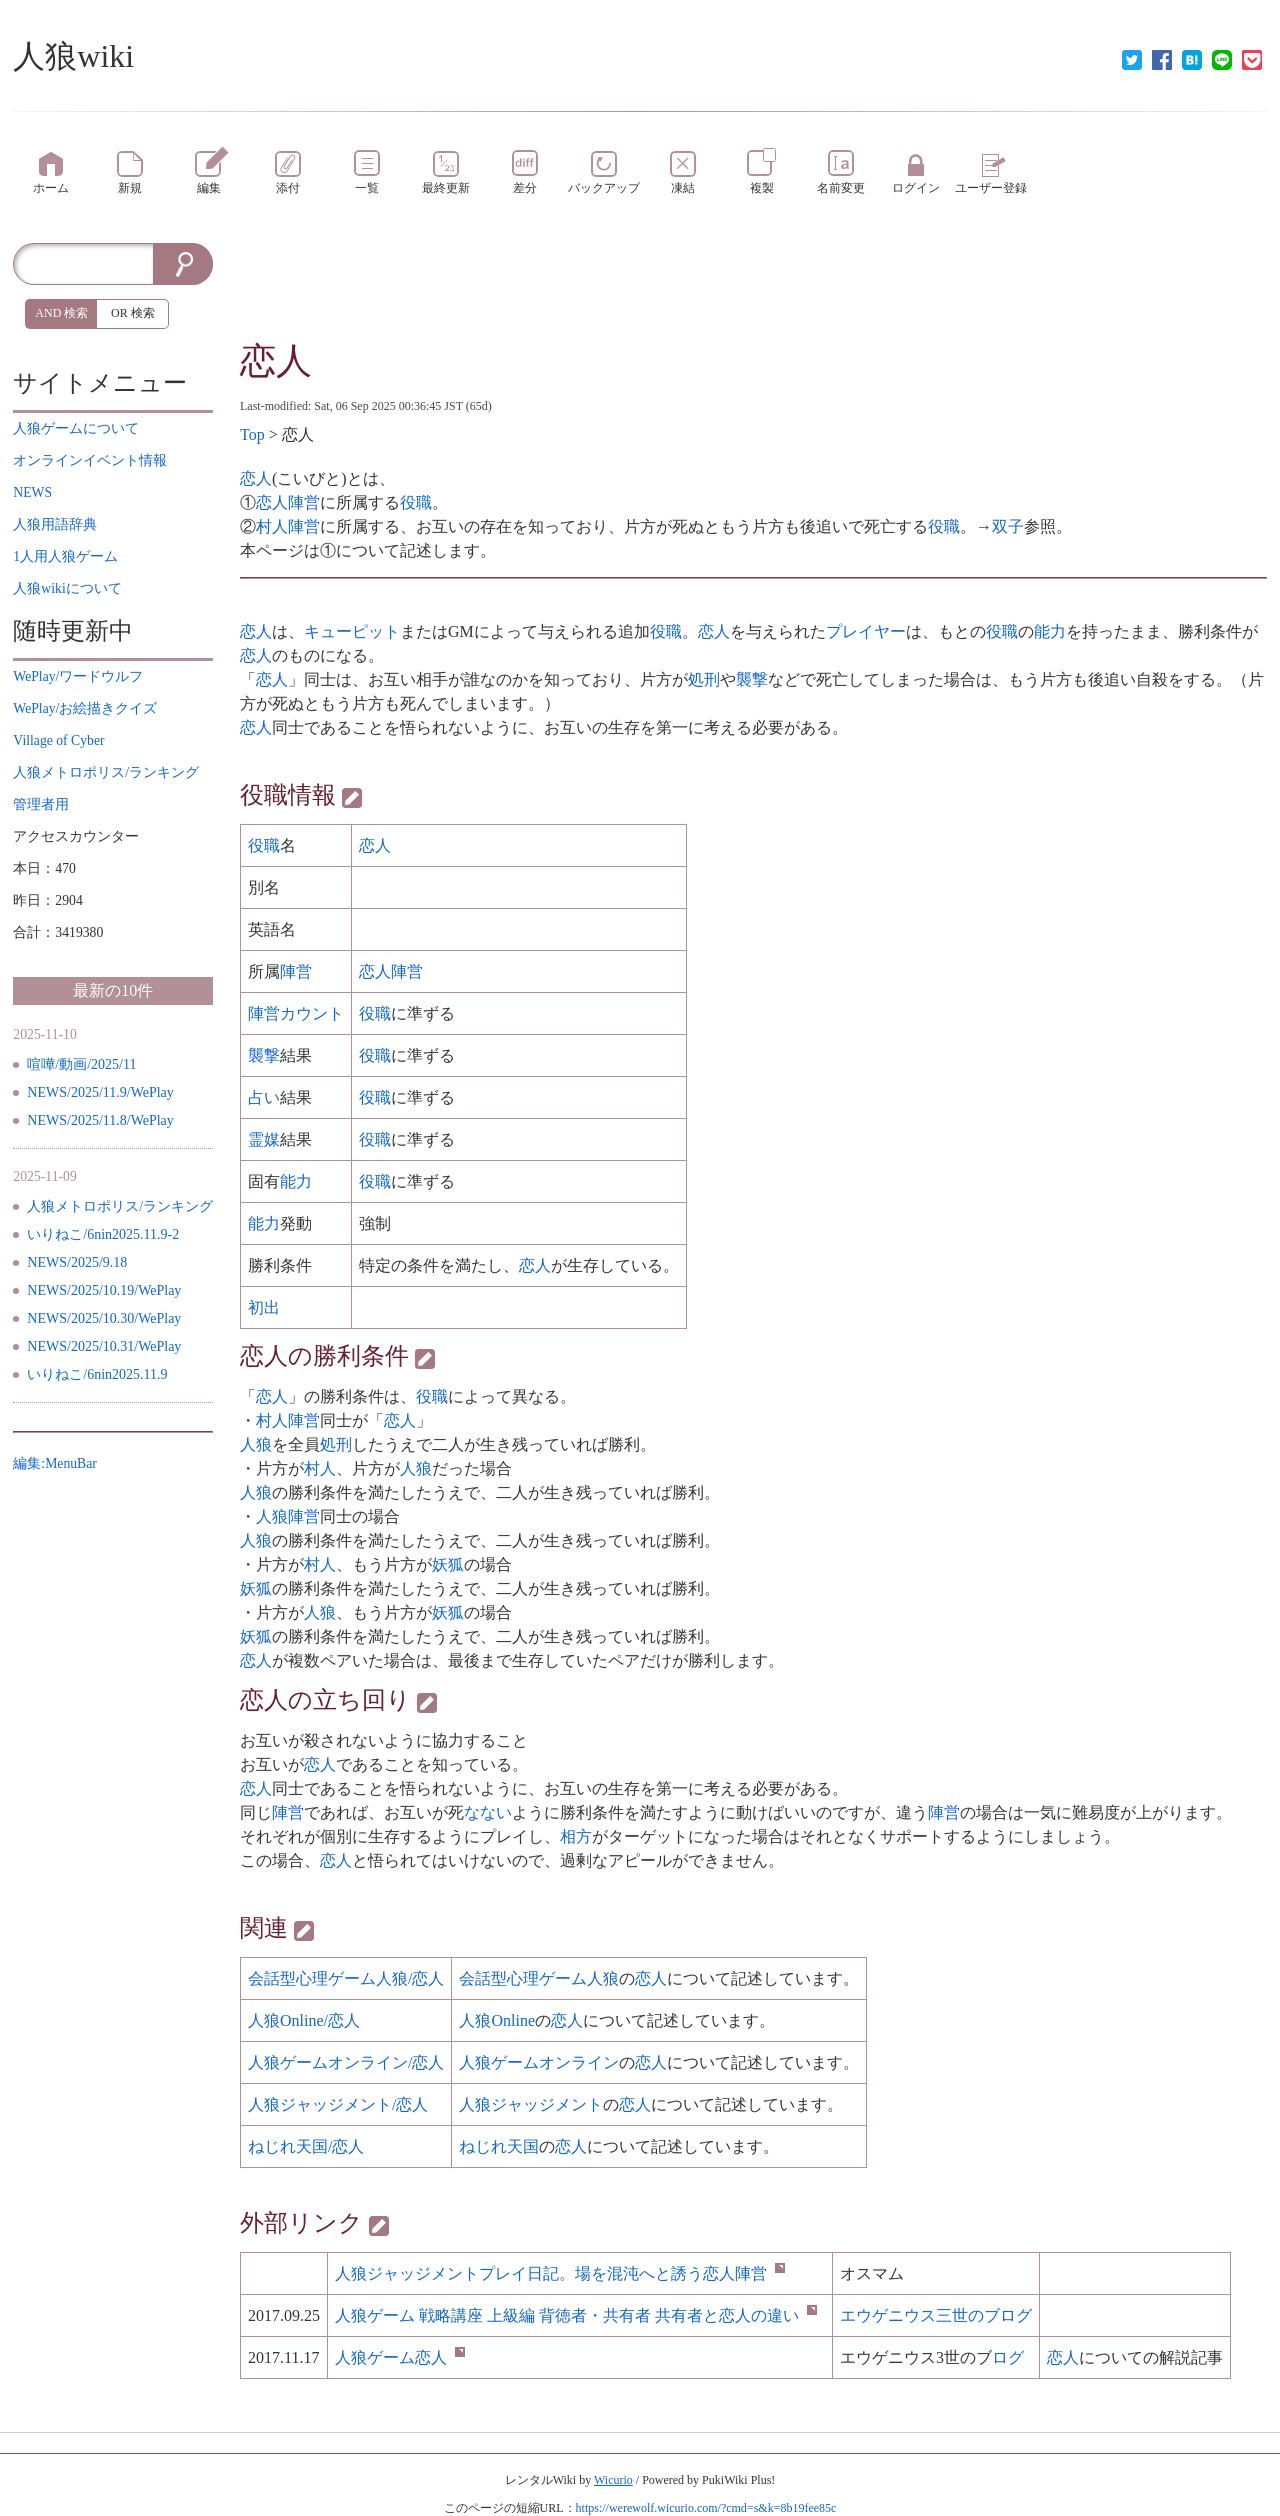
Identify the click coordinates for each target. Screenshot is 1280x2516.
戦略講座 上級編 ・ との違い (576, 2315)
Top (252, 434)
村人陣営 (288, 526)
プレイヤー (866, 631)
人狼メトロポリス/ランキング (120, 1206)
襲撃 (752, 679)
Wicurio (613, 2480)
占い (264, 1097)
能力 (1050, 631)
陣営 (296, 971)
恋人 (276, 361)
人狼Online (497, 2020)
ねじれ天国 (499, 2146)
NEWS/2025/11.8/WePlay (100, 1120)
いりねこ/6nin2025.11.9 (97, 1374)
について (76, 428)
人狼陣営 (288, 1516)
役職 (416, 502)
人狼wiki (73, 56)
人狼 (256, 1444)
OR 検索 (133, 313)
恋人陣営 (288, 502)
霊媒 (264, 1139)
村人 (320, 1468)
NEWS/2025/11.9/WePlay (100, 1092)
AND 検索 (61, 313)
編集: (55, 1463)
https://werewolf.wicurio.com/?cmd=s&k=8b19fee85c (706, 2508)
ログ (1008, 2357)
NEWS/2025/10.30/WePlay (104, 1318)
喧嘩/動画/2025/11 (81, 1064)
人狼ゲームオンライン (539, 2062)
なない (488, 1812)
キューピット (352, 631)
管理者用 (41, 804)
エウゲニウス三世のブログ (936, 2315)
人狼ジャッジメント (531, 2104)
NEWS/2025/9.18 (77, 1262)
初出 (264, 1307)
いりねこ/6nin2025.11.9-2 (103, 1234)
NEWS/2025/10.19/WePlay (104, 1290)
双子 (1008, 526)
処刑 (704, 679)
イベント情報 (90, 460)
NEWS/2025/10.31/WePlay (104, 1346)
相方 (576, 1836)
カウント (312, 1013)
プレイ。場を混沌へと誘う (560, 2273)
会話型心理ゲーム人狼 (539, 1978)
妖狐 (448, 1564)
